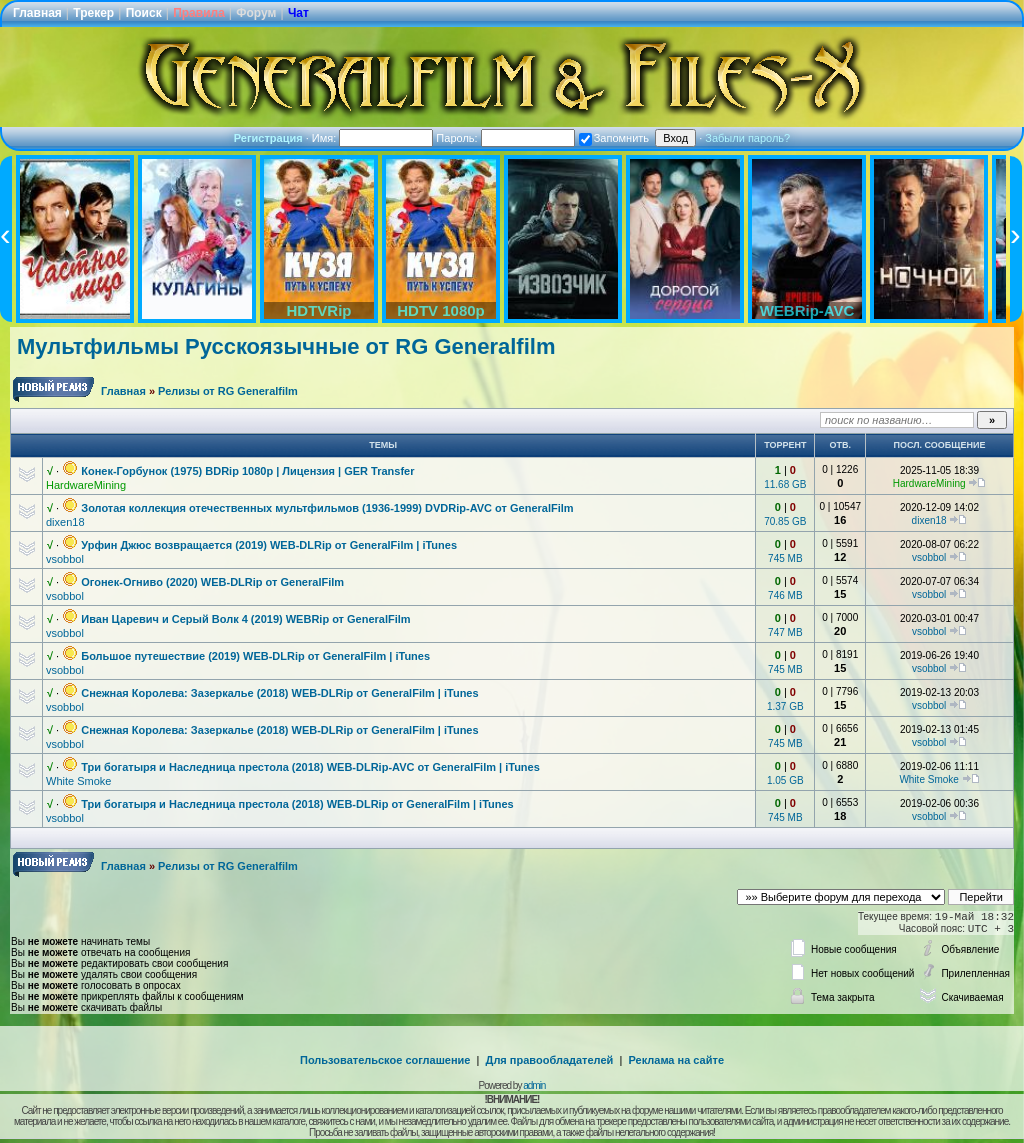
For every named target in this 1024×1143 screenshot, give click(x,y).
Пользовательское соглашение (385, 1060)
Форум (256, 13)
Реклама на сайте (676, 1060)
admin (534, 1085)
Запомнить (614, 138)
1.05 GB (785, 780)
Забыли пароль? (747, 138)
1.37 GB (785, 706)
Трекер (93, 13)
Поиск (144, 13)
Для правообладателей (550, 1060)
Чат (298, 13)
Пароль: (505, 138)
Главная (37, 13)
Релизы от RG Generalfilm (228, 391)
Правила (199, 13)
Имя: (373, 138)
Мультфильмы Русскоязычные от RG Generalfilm (286, 346)
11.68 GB (785, 484)
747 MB (785, 632)
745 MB (785, 558)
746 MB (785, 595)
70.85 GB (785, 521)
